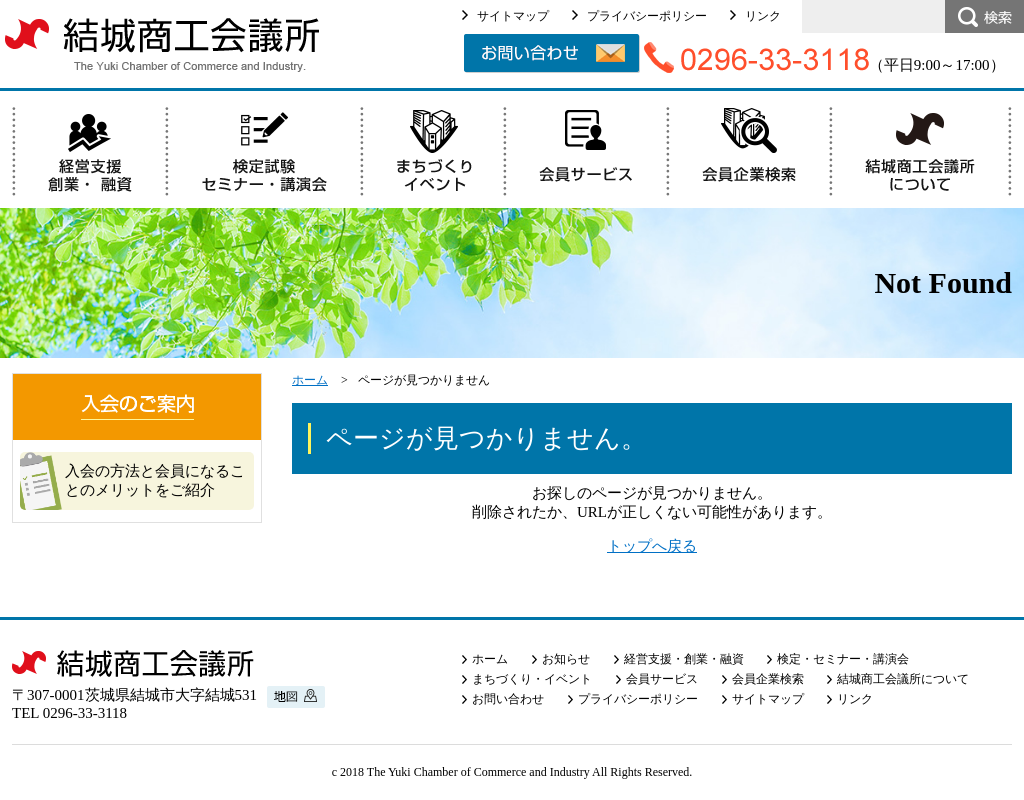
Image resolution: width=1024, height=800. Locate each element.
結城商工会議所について (903, 679)
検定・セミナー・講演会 (843, 659)
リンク (763, 16)
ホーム (310, 380)
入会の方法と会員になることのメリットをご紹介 (155, 480)
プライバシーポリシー (647, 16)
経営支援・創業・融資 (684, 659)
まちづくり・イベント (532, 679)
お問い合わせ (508, 699)
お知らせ (566, 659)
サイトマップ (513, 16)
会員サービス (662, 679)
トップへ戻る (652, 546)
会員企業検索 (768, 679)
